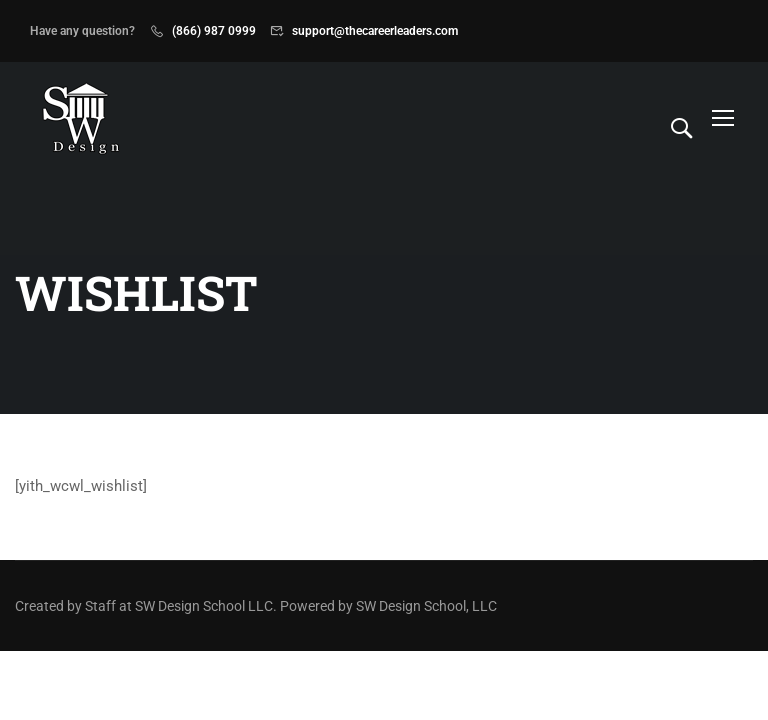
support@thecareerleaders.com (375, 31)
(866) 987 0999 (214, 31)
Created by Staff (65, 606)
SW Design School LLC (204, 606)
